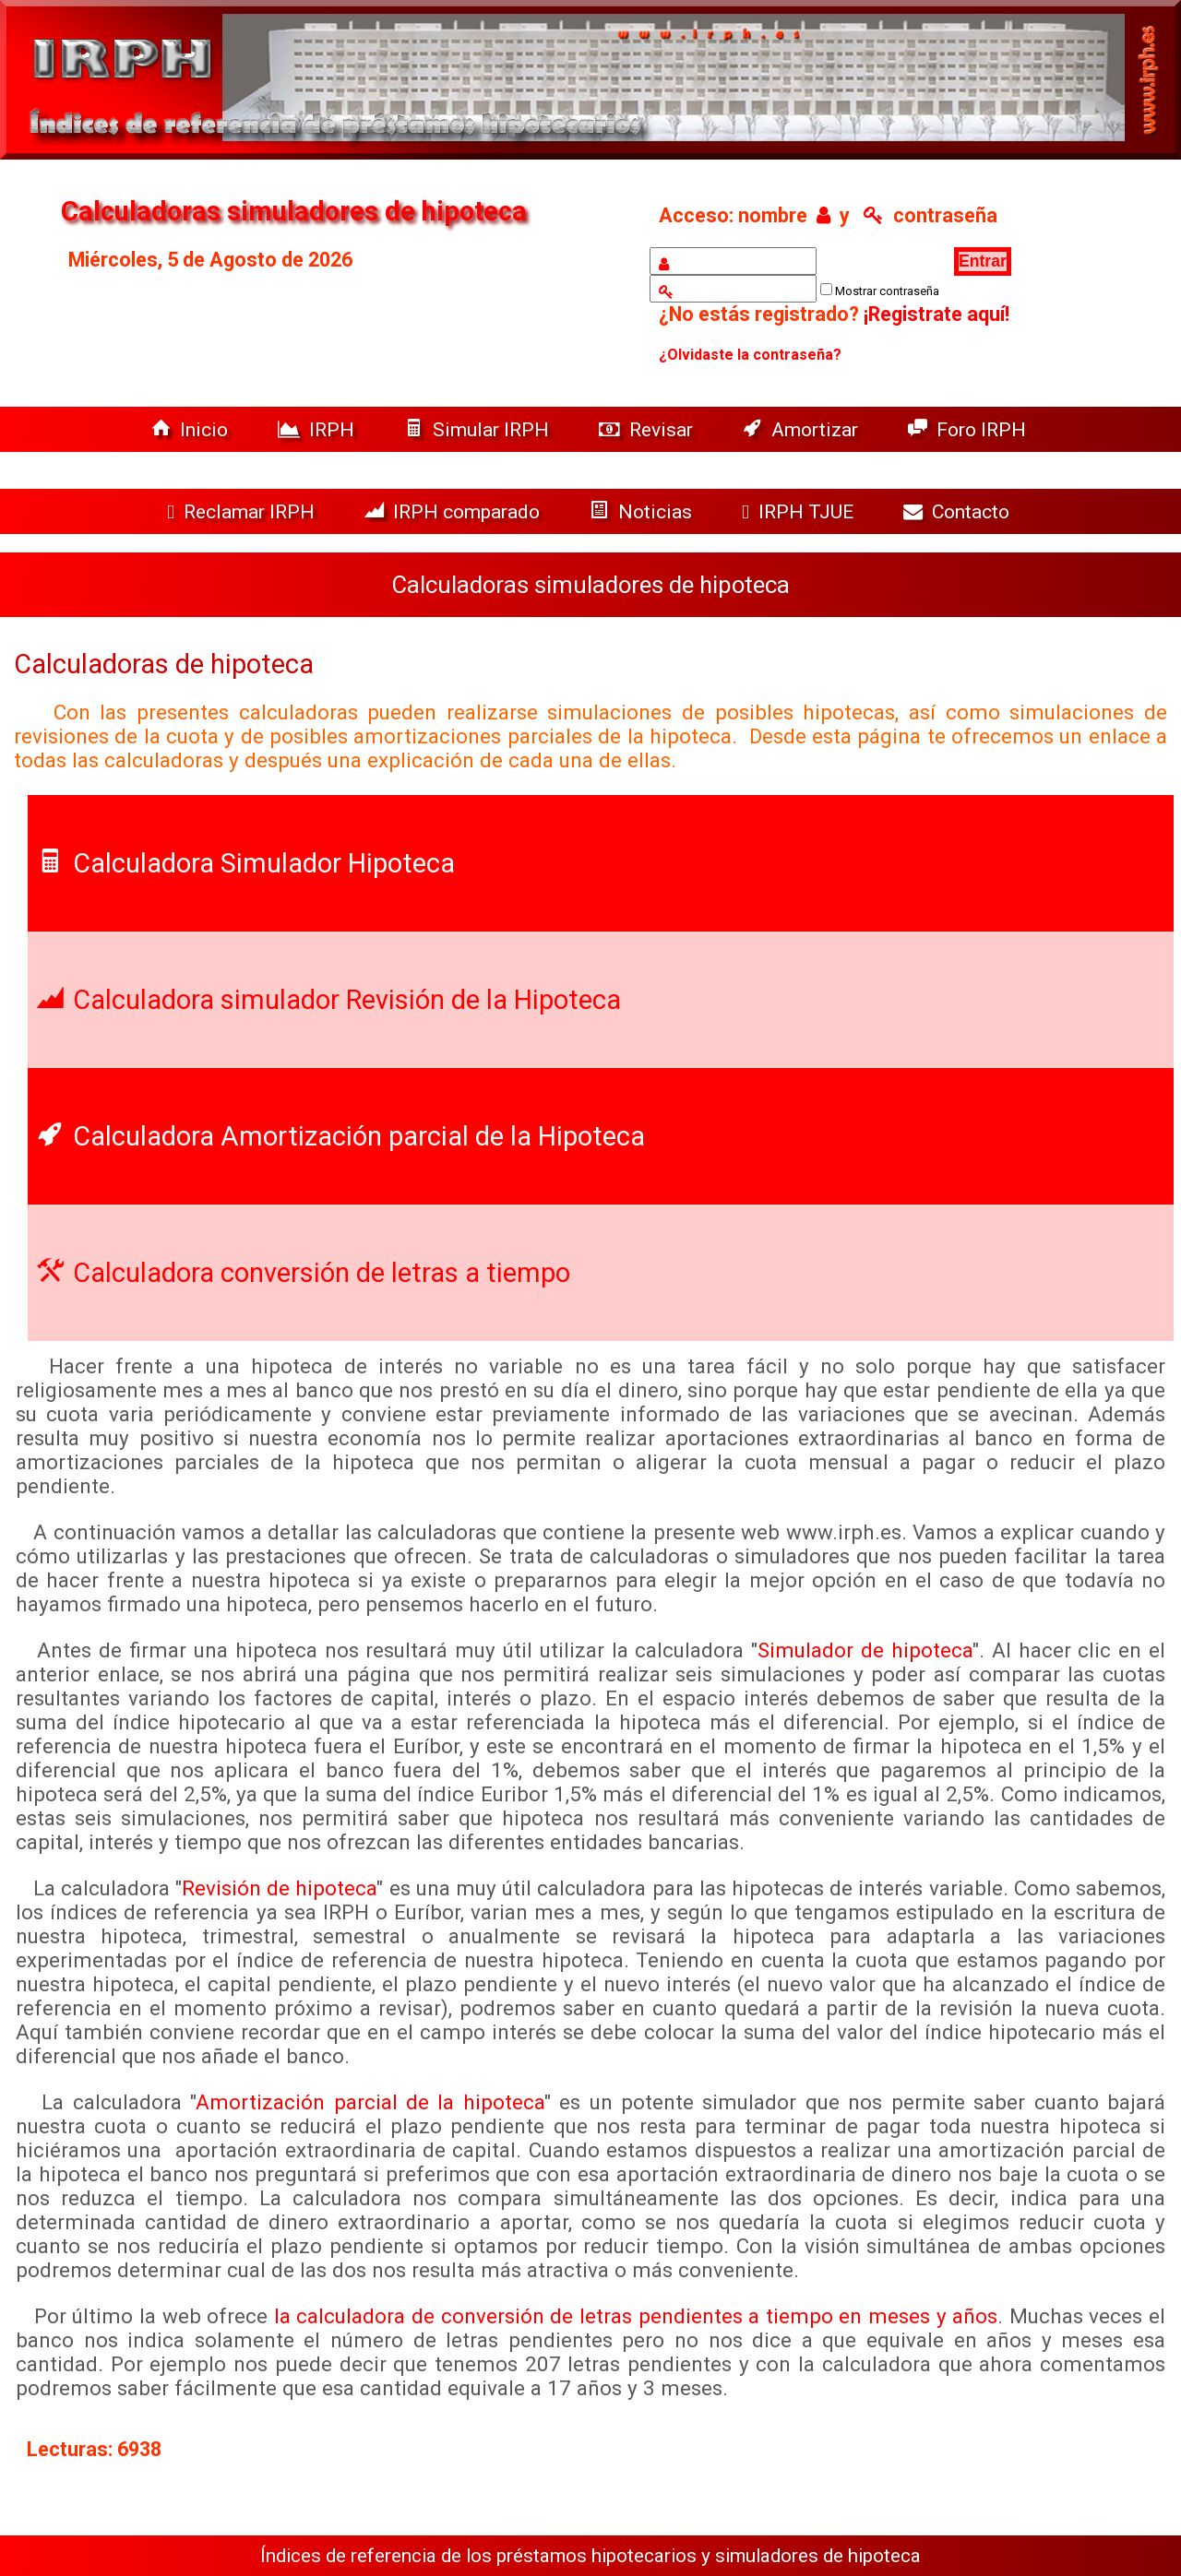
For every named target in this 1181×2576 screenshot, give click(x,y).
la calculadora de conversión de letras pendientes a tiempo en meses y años (635, 2316)
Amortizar (803, 429)
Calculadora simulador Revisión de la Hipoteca (329, 999)
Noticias (643, 511)
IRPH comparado (454, 511)
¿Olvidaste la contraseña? (750, 354)
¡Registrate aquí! (936, 314)
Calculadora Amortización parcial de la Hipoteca (341, 1136)
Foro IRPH (971, 429)
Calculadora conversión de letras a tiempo (303, 1272)
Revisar (648, 429)
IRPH (318, 429)
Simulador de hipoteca (865, 1650)
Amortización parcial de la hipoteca (370, 2102)
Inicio (192, 429)
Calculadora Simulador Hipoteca (246, 863)
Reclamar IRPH (243, 511)
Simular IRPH (479, 429)
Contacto (961, 511)
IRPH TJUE (800, 511)
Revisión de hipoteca (279, 1888)
